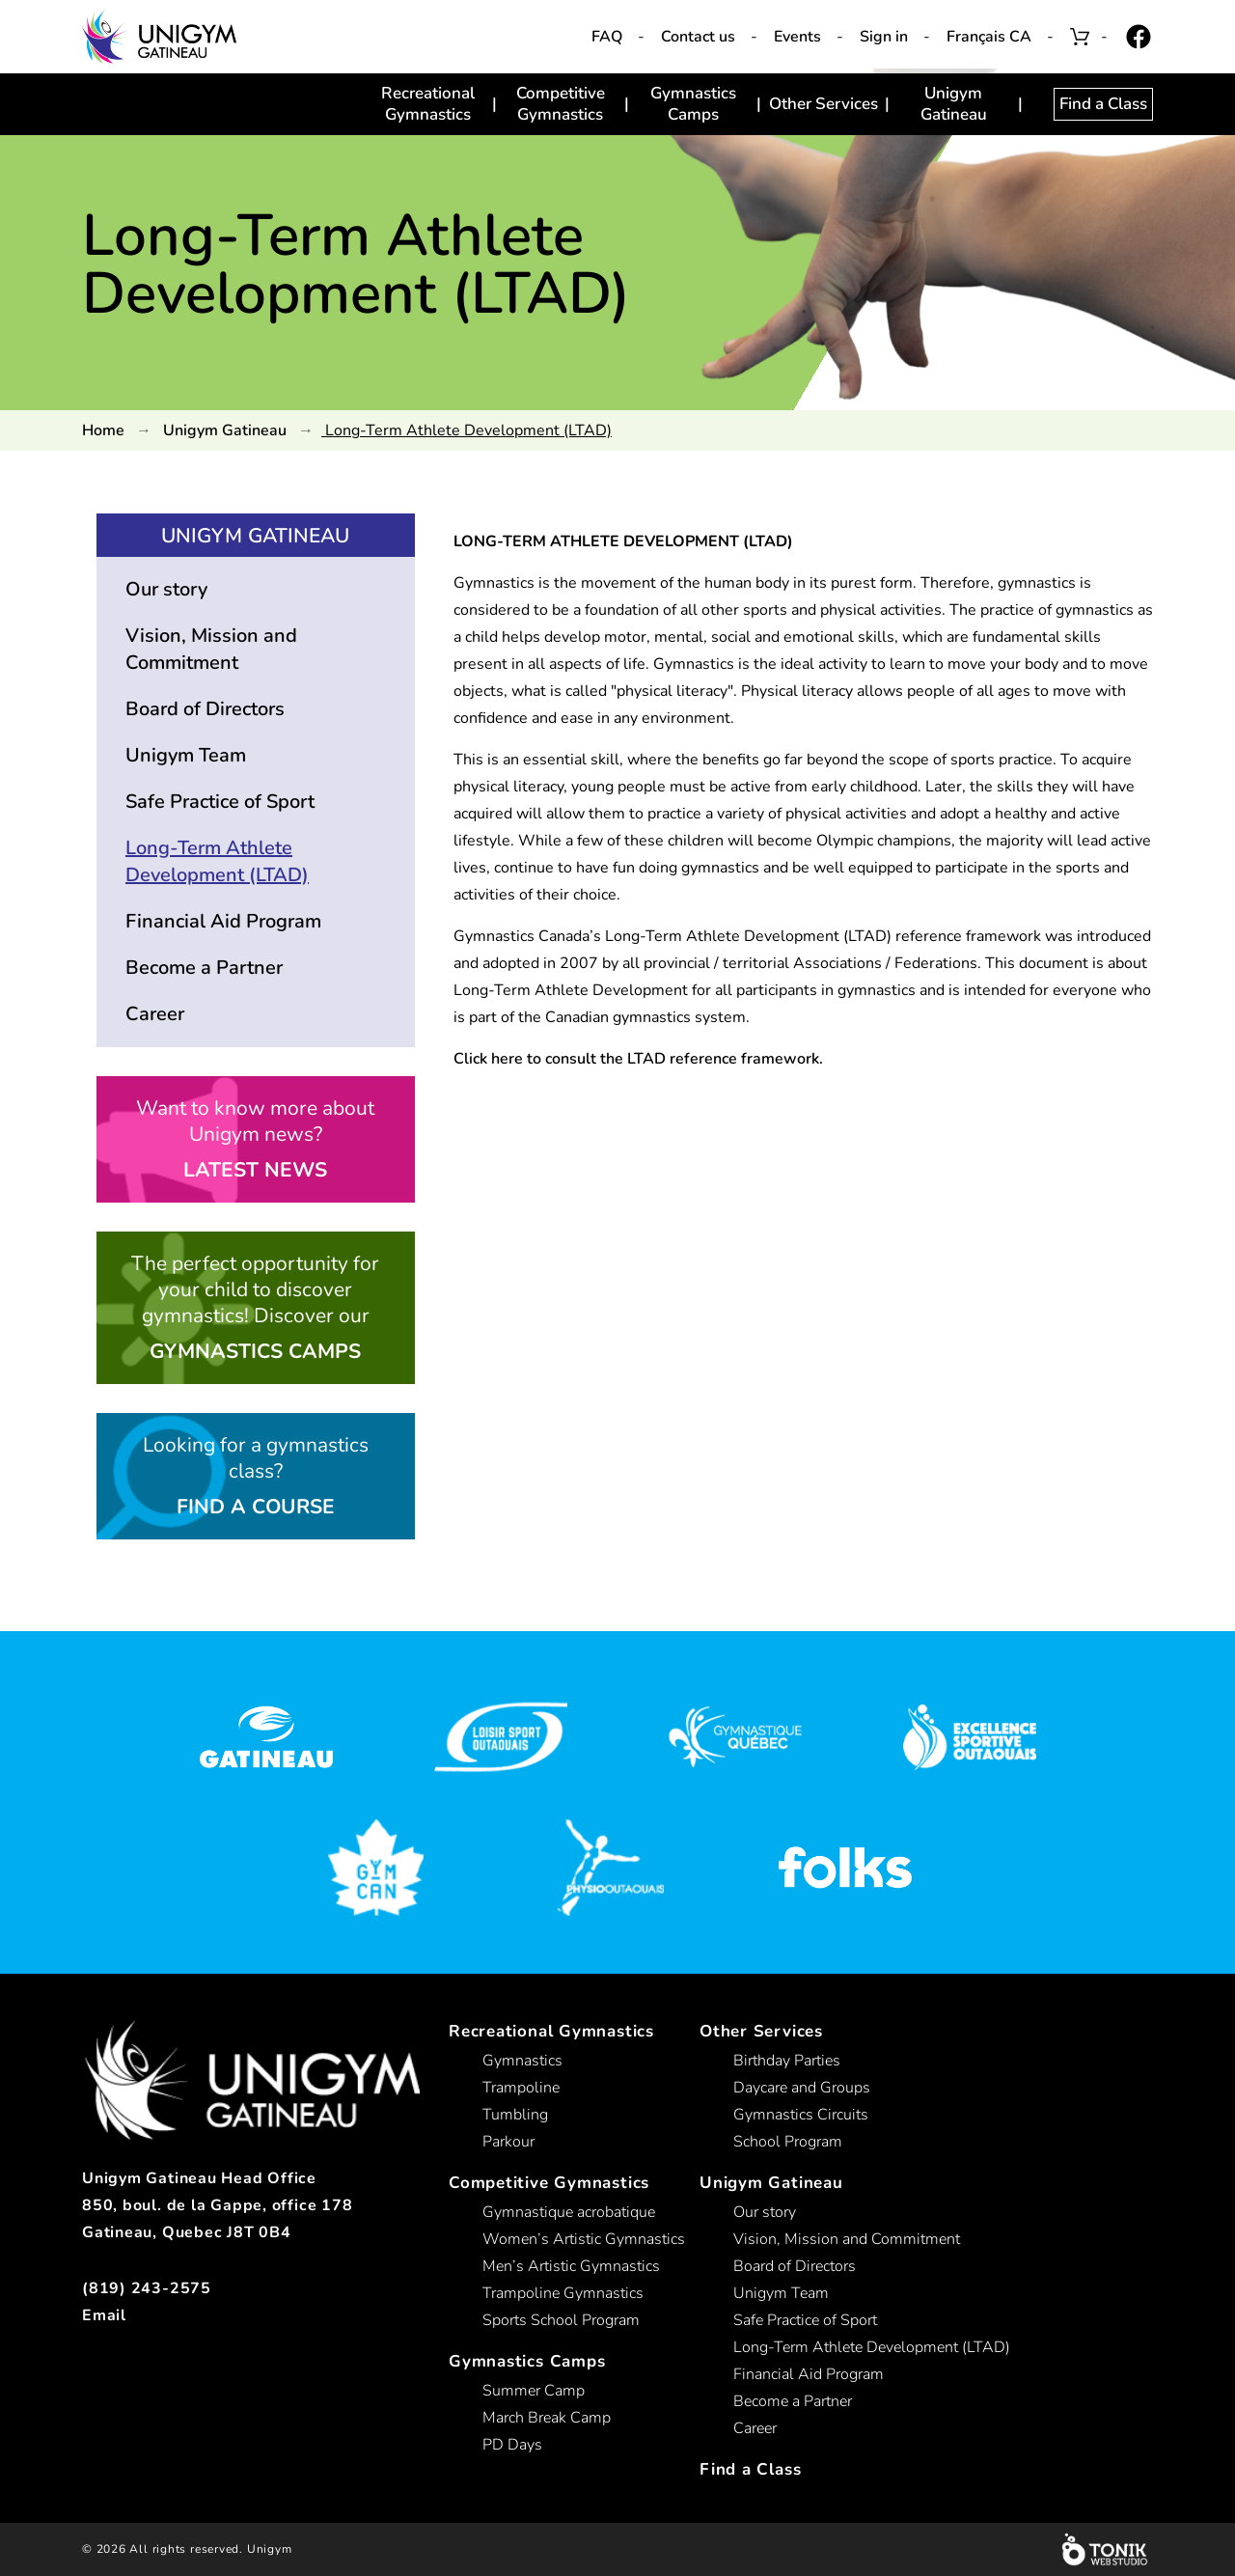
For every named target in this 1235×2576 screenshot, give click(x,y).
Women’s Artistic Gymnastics (583, 2239)
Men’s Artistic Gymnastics (571, 2266)
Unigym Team (185, 755)
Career (154, 1014)
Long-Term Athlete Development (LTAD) (217, 861)
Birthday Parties (786, 2060)
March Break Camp (546, 2417)
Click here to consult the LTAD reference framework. (638, 1058)
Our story (166, 589)
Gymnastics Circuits (800, 2114)
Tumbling (515, 2114)
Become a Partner (204, 968)
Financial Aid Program (223, 921)
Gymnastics (522, 2060)
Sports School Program (561, 2320)
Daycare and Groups (801, 2087)
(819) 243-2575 (146, 2288)
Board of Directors (205, 709)
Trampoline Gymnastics (563, 2293)
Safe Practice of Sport (220, 802)
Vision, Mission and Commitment (211, 649)
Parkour (508, 2141)
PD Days (512, 2444)
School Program (787, 2141)
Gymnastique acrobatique (568, 2212)
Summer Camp (533, 2390)
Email (104, 2315)
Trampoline (521, 2087)
